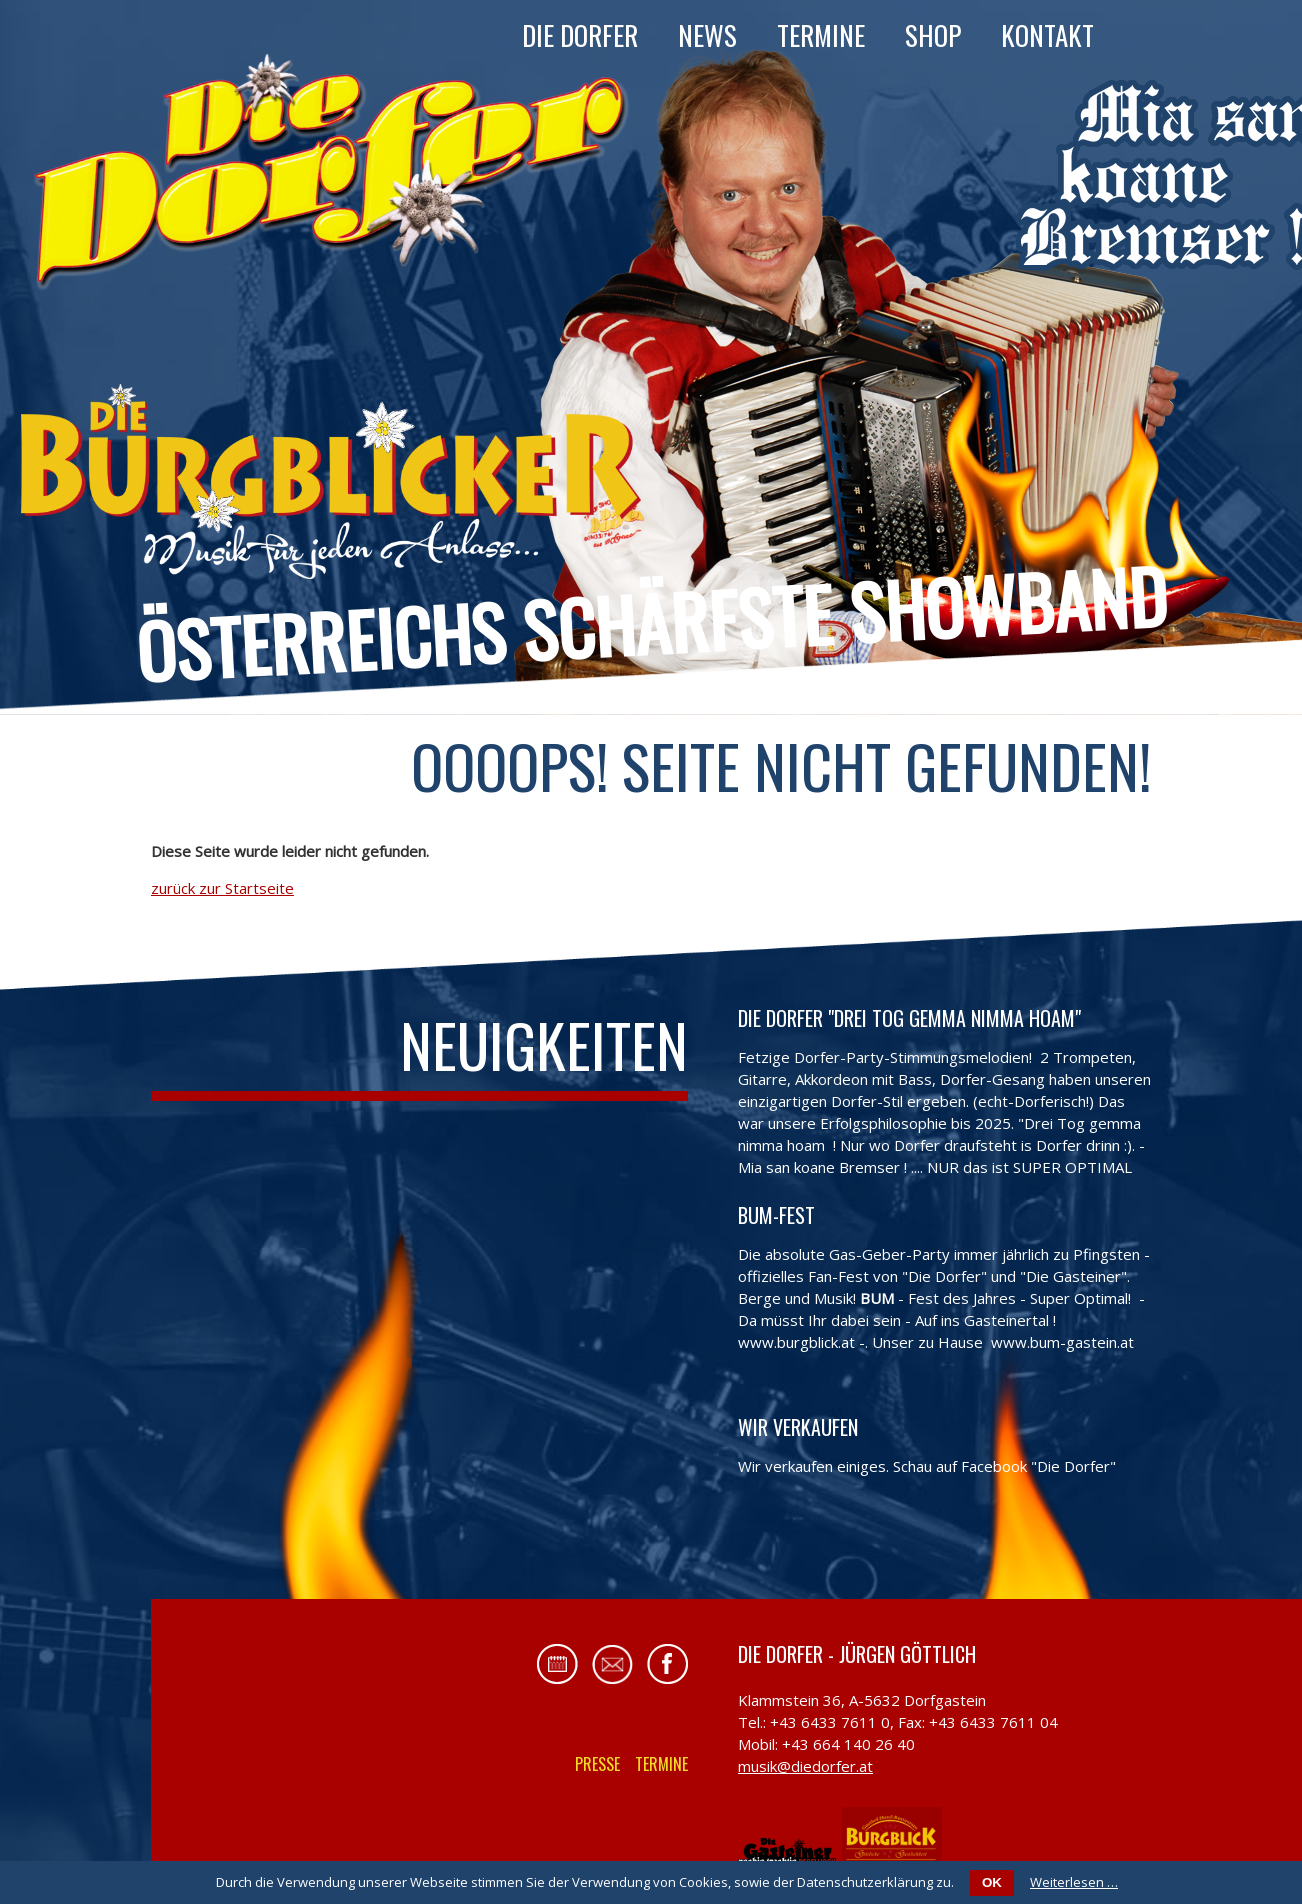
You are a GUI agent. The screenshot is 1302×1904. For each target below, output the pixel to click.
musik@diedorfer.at (805, 1766)
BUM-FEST (776, 1215)
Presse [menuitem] (597, 1764)
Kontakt (1047, 35)
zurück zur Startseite (222, 888)
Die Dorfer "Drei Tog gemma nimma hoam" (909, 1018)
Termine (821, 35)
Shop (933, 35)
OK (992, 1882)
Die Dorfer (580, 35)
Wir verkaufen (798, 1427)
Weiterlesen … (1074, 1882)
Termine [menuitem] (661, 1764)
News (707, 35)
